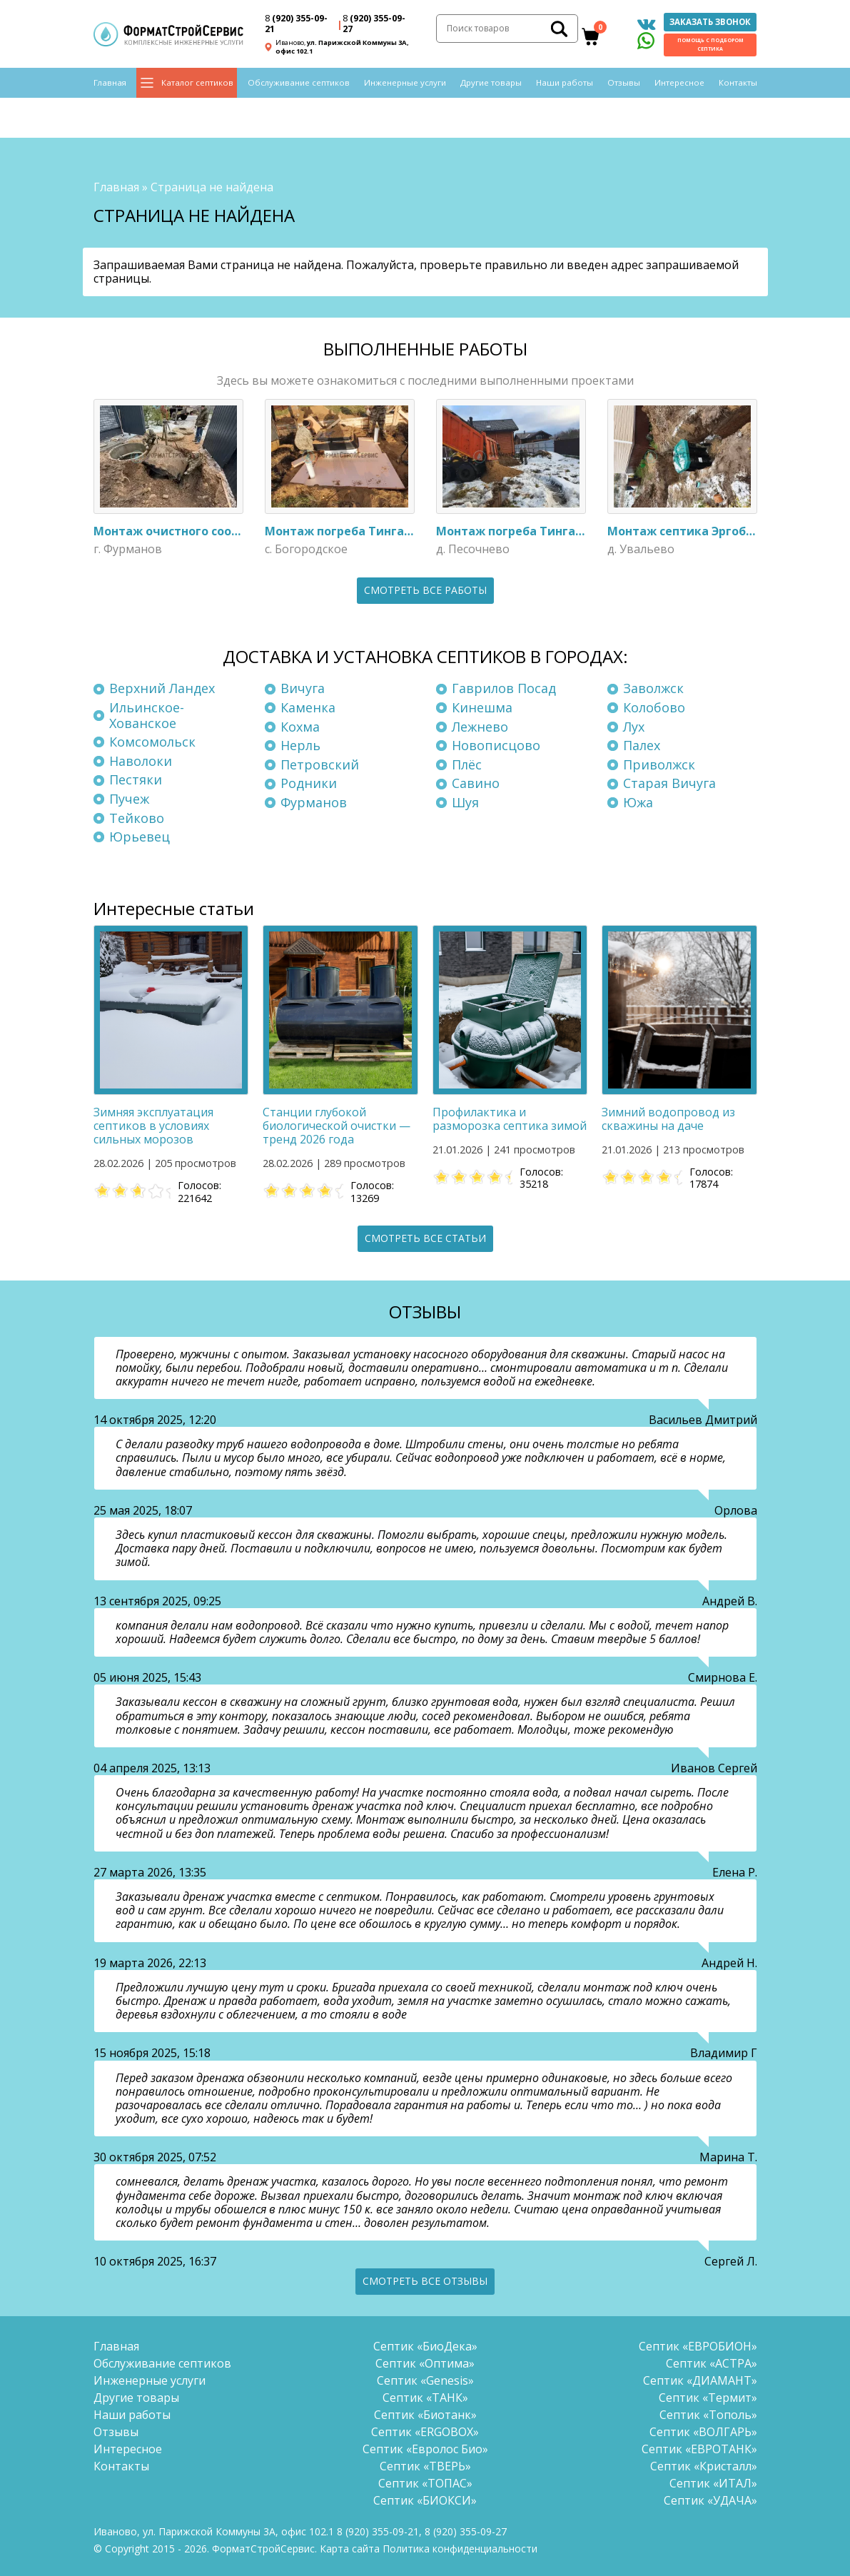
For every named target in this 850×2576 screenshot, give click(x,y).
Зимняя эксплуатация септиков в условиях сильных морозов (153, 1122)
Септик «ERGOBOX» (425, 2429)
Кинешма (482, 704)
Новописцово (496, 742)
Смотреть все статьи (425, 1235)
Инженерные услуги (405, 86)
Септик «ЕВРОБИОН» (698, 2343)
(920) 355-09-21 (296, 26)
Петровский (319, 760)
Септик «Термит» (708, 2395)
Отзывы (623, 86)
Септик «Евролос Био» (425, 2446)
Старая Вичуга (669, 780)
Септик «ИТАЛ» (713, 2480)
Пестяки (135, 776)
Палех (641, 742)
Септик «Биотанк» (425, 2412)
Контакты (738, 86)
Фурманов (313, 799)
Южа (638, 799)
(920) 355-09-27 (374, 26)
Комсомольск (152, 738)
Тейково (136, 814)
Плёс (467, 760)
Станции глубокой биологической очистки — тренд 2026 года (336, 1122)
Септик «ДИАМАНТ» (700, 2377)
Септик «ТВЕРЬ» (425, 2463)
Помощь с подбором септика (710, 46)
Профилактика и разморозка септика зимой (509, 1115)
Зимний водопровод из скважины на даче (668, 1115)
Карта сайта (350, 2545)
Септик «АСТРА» (711, 2360)
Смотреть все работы (425, 586)
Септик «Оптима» (425, 2360)
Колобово (654, 704)
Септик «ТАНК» (425, 2395)
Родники (308, 780)
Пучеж (129, 795)
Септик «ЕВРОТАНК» (699, 2446)
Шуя (465, 799)
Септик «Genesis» (425, 2377)
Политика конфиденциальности (460, 2545)
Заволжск (653, 685)
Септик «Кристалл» (703, 2463)
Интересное (679, 86)
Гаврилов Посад (504, 685)
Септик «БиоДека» (425, 2343)
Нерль (300, 742)
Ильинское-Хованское (146, 712)
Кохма (300, 723)
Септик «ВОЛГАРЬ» (703, 2429)
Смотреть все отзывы (425, 2278)
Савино (476, 780)
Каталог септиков (197, 86)
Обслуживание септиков (299, 86)
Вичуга (302, 685)
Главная (109, 86)
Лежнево (480, 723)
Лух (633, 723)
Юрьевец (139, 833)
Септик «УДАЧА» (710, 2497)
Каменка (307, 704)
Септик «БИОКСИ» (425, 2497)
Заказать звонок (710, 23)
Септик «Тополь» (708, 2412)
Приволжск (659, 760)
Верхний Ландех (162, 685)
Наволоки (140, 757)
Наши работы (564, 86)
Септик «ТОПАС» (425, 2480)
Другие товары (491, 86)
